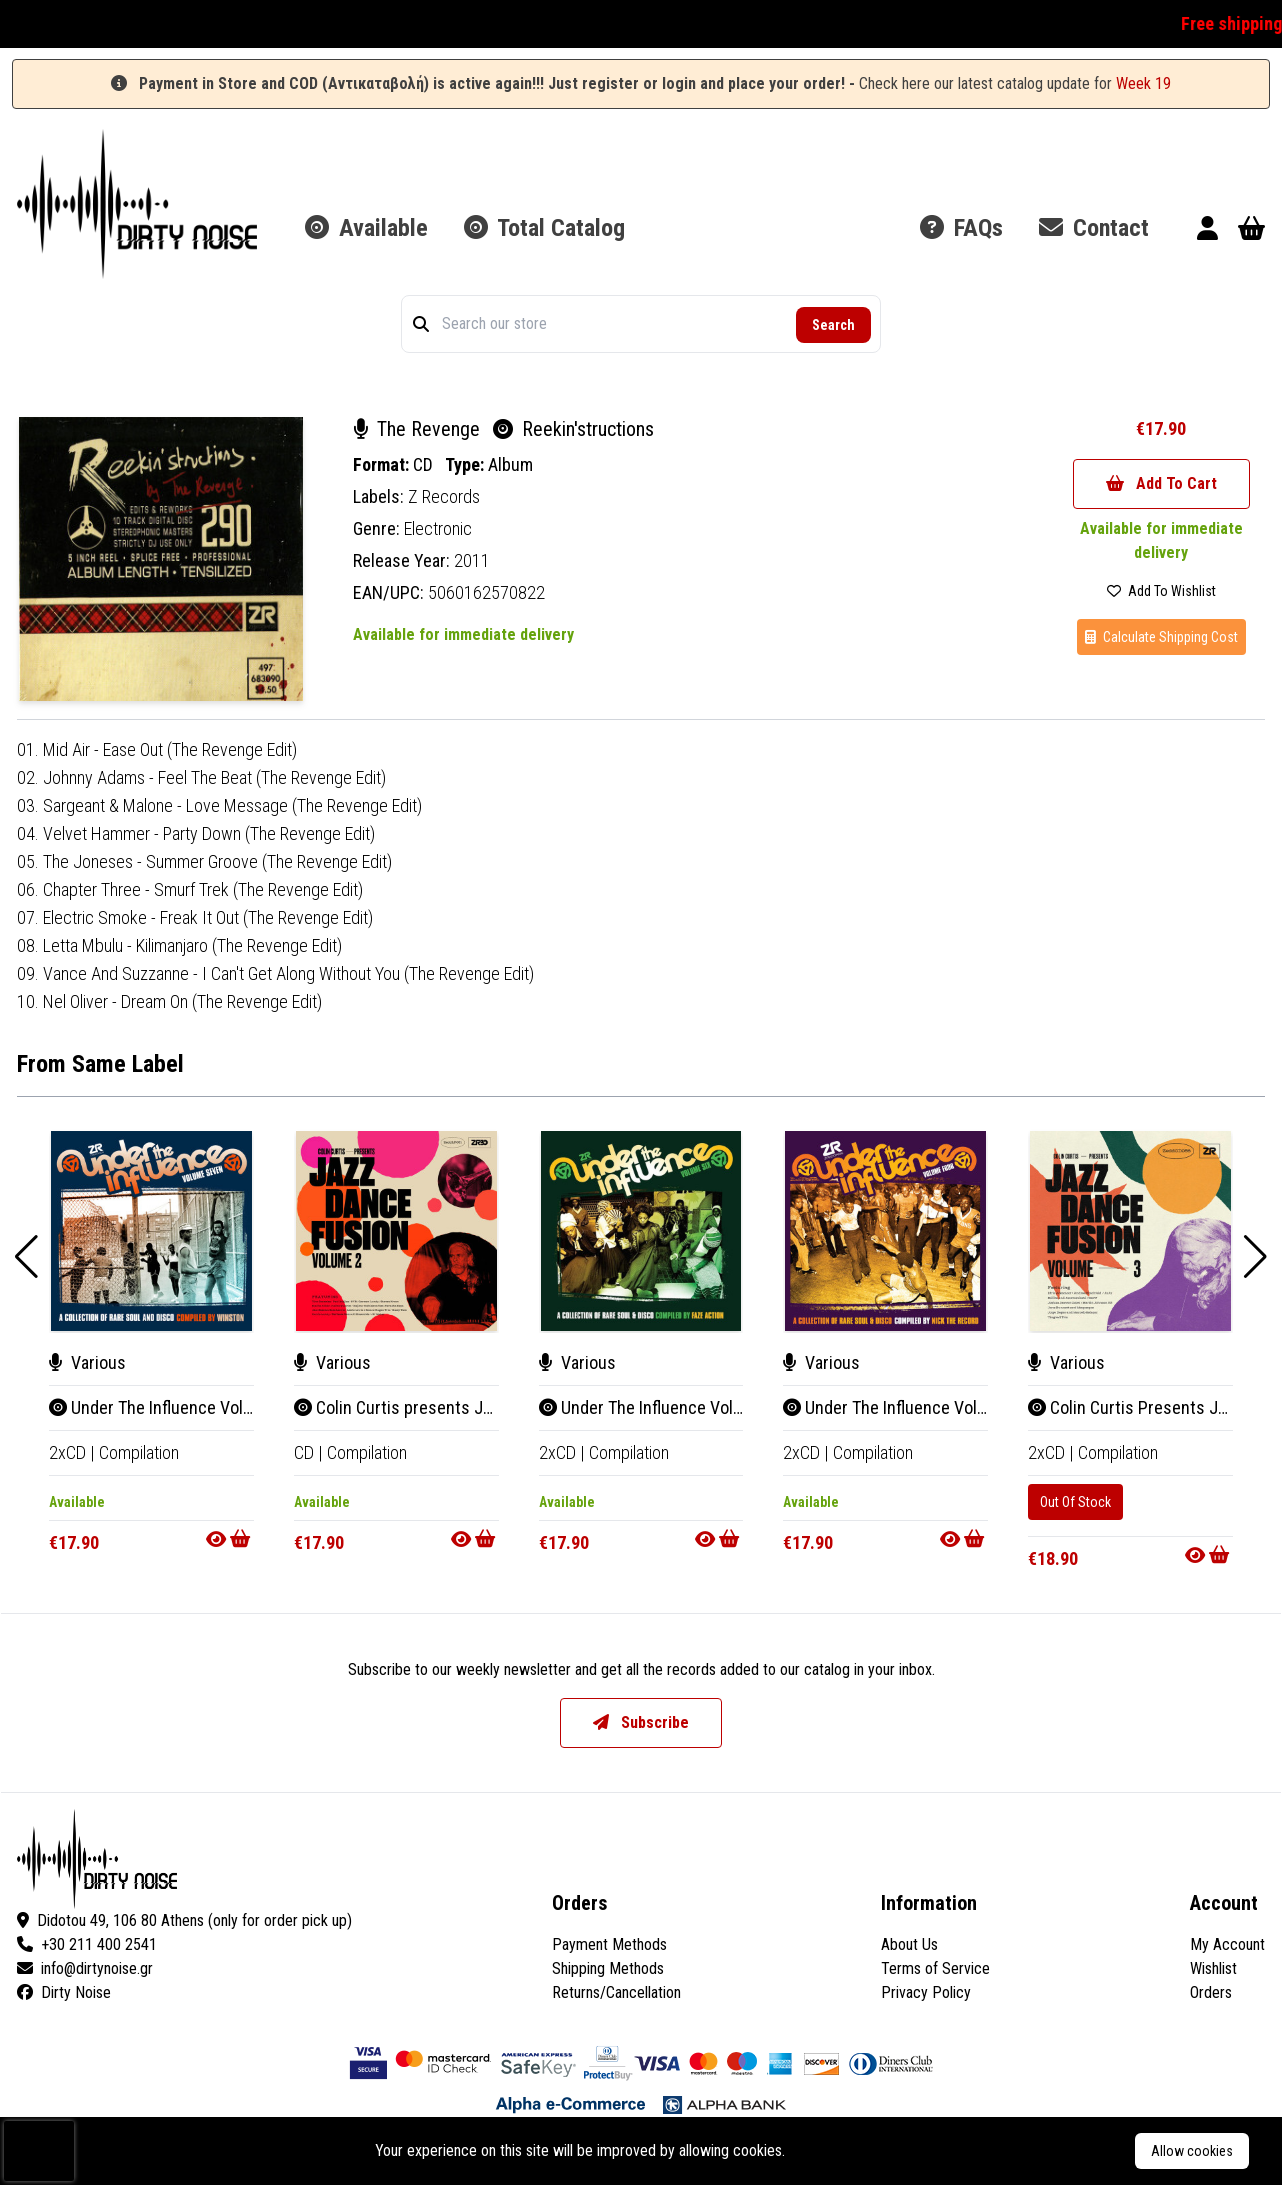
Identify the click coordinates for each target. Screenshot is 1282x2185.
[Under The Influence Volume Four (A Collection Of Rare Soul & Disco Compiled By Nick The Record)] (885, 1231)
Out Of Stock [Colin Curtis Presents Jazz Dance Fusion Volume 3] (1075, 1502)
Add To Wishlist (1161, 591)
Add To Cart (1161, 483)
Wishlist (1213, 1968)
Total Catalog (544, 228)
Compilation (139, 1452)
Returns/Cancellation (616, 1992)
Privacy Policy (926, 1992)
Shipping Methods (608, 1968)
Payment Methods (609, 1944)
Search (833, 325)
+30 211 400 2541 (87, 1944)
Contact (1094, 228)
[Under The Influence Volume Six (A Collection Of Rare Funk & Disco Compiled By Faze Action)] (641, 1231)
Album (510, 464)
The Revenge (419, 429)
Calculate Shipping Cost (1161, 637)
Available (366, 228)
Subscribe (641, 1722)
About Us (909, 1944)
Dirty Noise (64, 1992)
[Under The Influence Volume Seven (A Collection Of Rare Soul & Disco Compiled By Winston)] (151, 1231)
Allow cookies (1192, 2151)
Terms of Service (935, 1968)
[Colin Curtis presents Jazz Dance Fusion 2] (396, 1231)
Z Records (444, 496)
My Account (1227, 1944)
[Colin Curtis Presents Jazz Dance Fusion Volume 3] (1130, 1231)
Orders (1211, 1992)
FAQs (961, 228)
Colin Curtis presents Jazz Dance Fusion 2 (457, 1407)
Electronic (438, 528)
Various (87, 1362)
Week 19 (1143, 83)
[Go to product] (230, 1539)
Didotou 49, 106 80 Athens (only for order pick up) (184, 1920)
